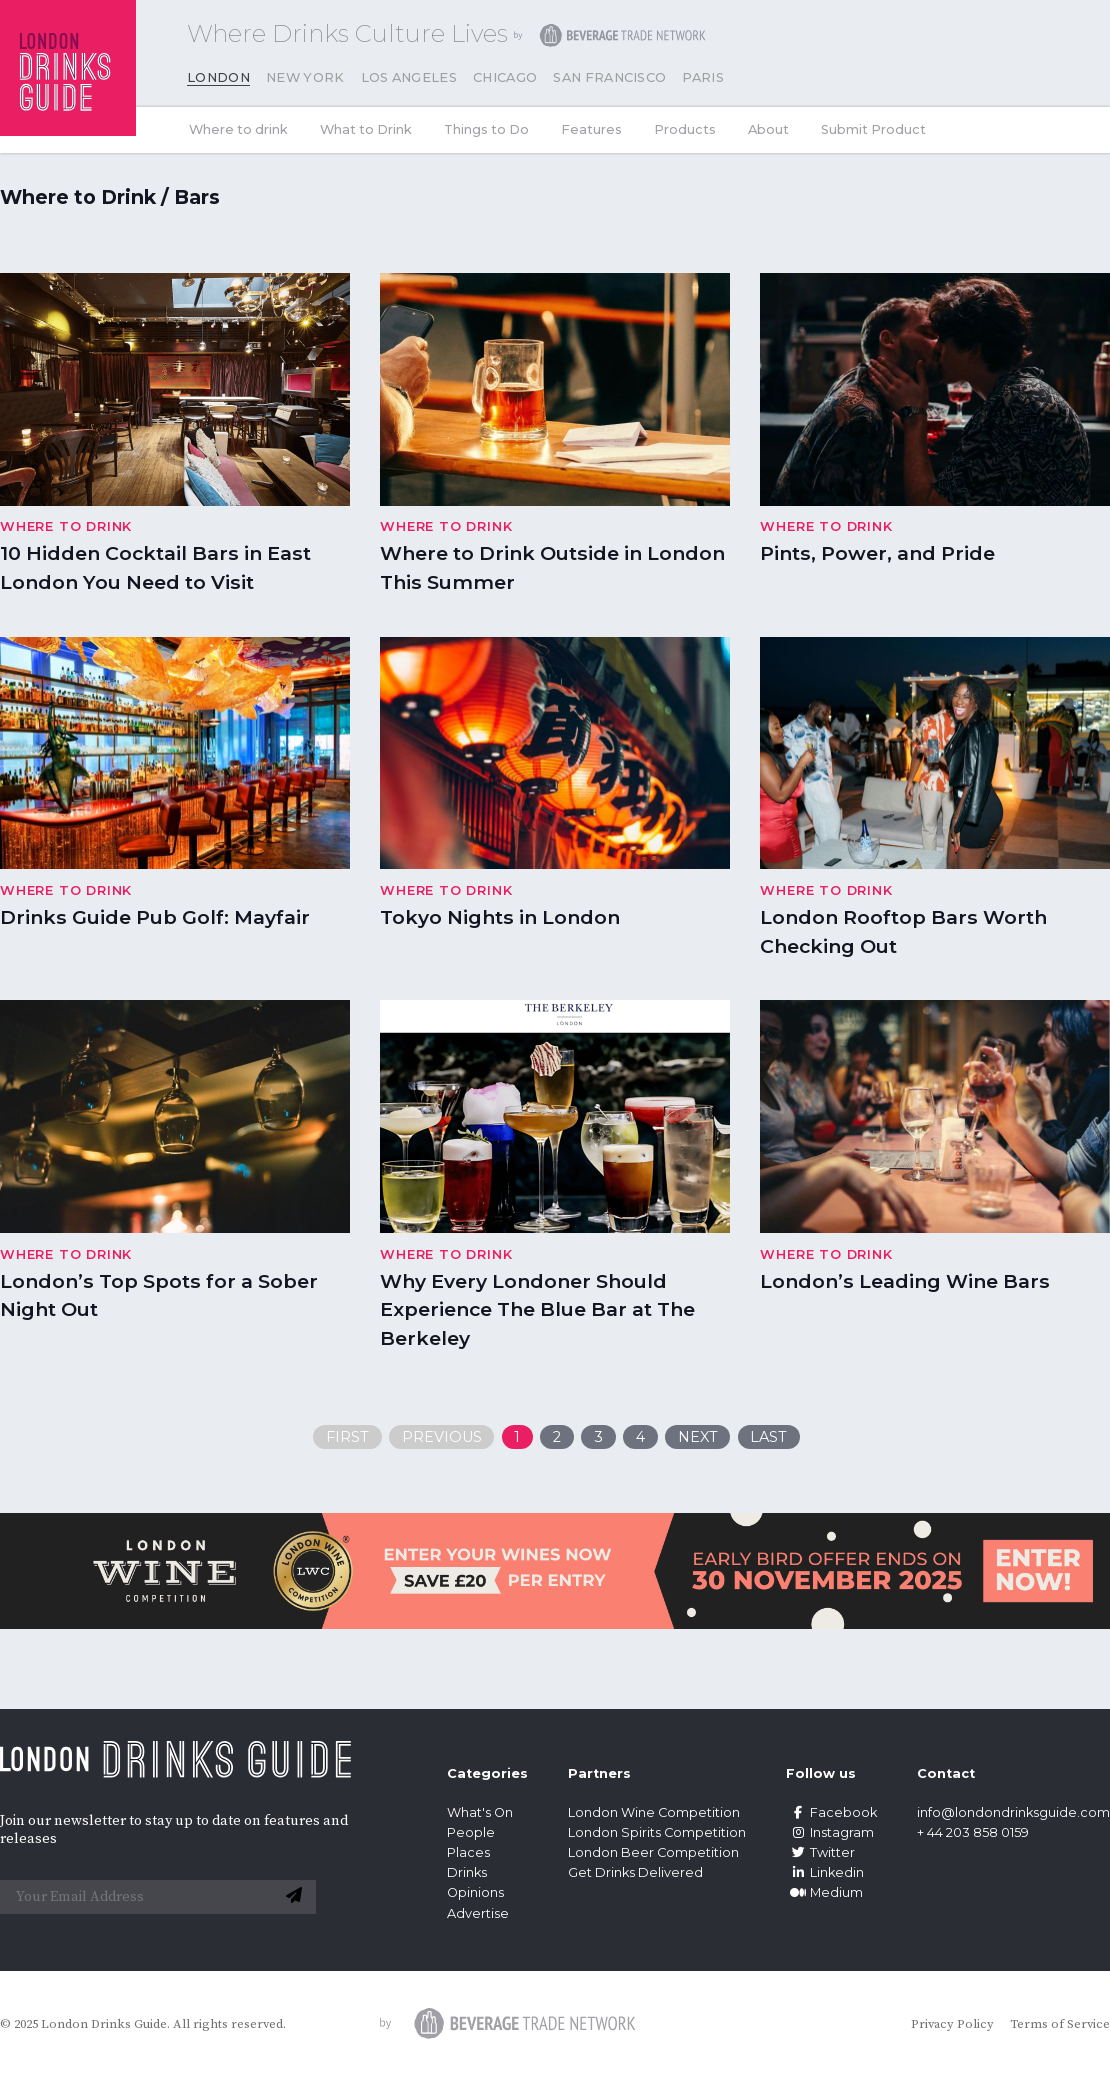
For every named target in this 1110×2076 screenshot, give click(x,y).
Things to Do (486, 129)
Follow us (821, 1773)
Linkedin (825, 1872)
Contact (946, 1773)
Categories (487, 1773)
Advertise (478, 1913)
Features (591, 129)
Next (698, 1437)
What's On (480, 1812)
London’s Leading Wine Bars (905, 1281)
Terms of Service (1060, 2024)
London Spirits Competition (657, 1832)
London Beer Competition (653, 1852)
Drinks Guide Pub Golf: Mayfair (155, 917)
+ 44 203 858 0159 (973, 1832)
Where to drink (238, 129)
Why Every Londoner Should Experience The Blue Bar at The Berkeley (537, 1310)
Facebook (831, 1812)
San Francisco (609, 77)
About (768, 129)
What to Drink (366, 129)
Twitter (820, 1852)
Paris (703, 77)
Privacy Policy (952, 2024)
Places (468, 1852)
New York (305, 77)
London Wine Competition (654, 1812)
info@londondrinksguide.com (1013, 1812)
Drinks (467, 1872)
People (471, 1832)
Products (685, 129)
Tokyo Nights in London (500, 917)
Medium (824, 1892)
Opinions (475, 1892)
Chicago (505, 77)
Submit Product (873, 129)
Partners (599, 1773)
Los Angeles (409, 77)
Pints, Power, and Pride (877, 553)
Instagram (830, 1832)
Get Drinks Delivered (637, 1872)
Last (768, 1437)
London (218, 77)
